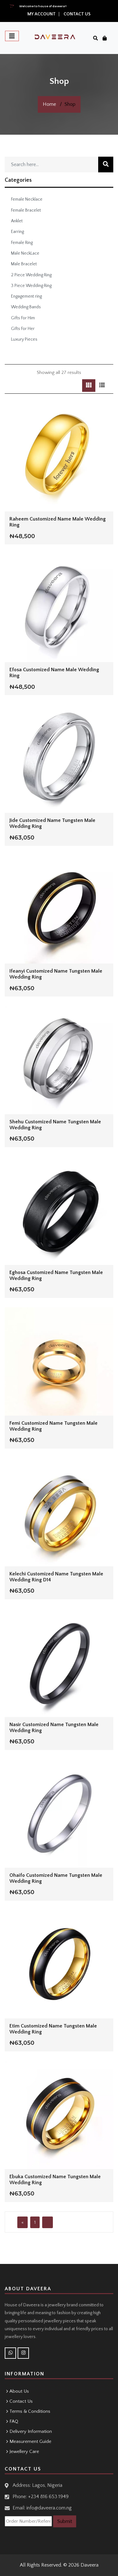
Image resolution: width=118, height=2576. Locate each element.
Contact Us (77, 14)
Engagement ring (26, 296)
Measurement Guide (30, 2441)
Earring (17, 231)
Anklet (17, 221)
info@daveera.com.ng (49, 2508)
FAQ (13, 2421)
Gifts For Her (23, 328)
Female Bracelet (26, 210)
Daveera (89, 2565)
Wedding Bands (26, 307)
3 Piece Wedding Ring (31, 285)
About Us (19, 2391)
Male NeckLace (25, 253)
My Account (41, 14)
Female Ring (22, 242)
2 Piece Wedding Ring (31, 275)
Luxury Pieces (24, 339)
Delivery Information (30, 2431)
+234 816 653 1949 (48, 2496)
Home (49, 104)
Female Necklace (26, 199)
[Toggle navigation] (12, 36)
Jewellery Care (24, 2451)
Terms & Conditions (29, 2411)
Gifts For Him (23, 318)
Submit (64, 2521)
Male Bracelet (24, 264)
